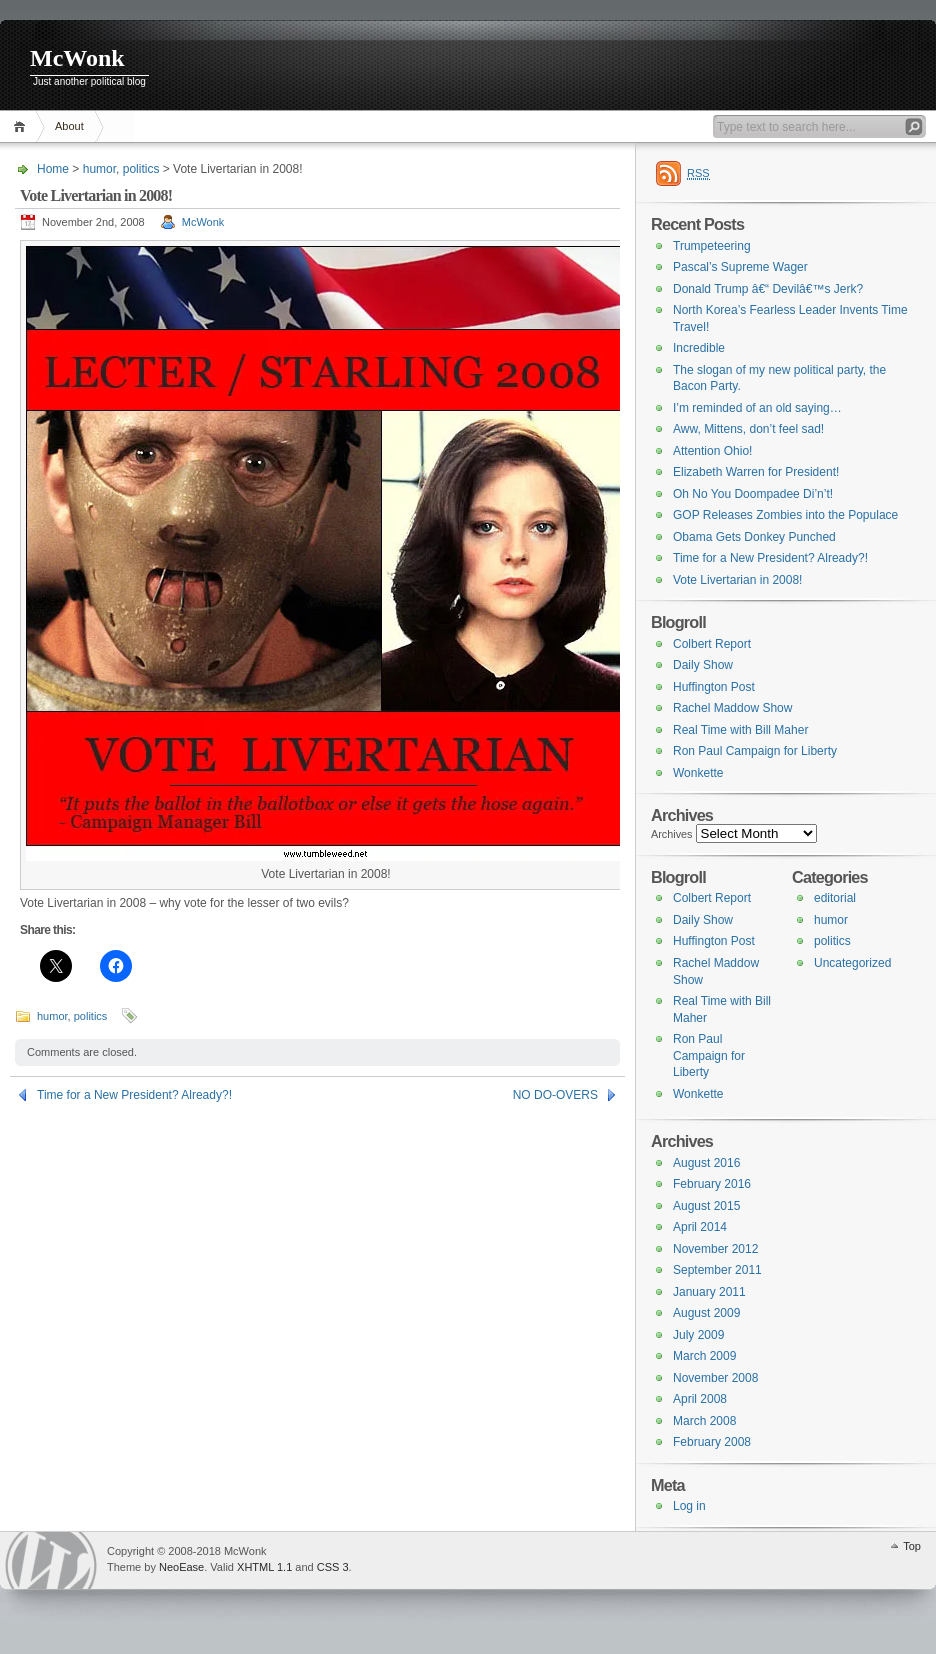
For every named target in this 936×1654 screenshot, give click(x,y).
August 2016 (706, 1163)
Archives (672, 834)
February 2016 (712, 1184)
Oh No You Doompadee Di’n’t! (753, 494)
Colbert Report (712, 644)
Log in (689, 1506)
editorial (835, 898)
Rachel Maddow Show (732, 708)
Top (912, 1546)
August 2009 (706, 1313)
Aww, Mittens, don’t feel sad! (748, 429)
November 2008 (715, 1378)
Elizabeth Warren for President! (756, 472)
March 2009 (704, 1356)
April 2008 (700, 1399)
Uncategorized (852, 963)
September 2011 (717, 1270)
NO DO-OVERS (555, 1095)
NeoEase (181, 1567)
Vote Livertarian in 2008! (737, 580)
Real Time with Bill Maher (740, 730)
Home (22, 126)
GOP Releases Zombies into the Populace (785, 515)
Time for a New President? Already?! (134, 1095)
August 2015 (706, 1206)
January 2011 (709, 1292)
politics (141, 169)
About (69, 126)
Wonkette (698, 773)
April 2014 (700, 1227)
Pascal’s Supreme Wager (740, 267)
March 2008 (704, 1421)
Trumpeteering (712, 246)
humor (99, 169)
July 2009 (698, 1335)
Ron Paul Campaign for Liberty (755, 751)
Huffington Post (714, 687)
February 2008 (712, 1442)
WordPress (51, 1560)
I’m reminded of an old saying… (757, 408)
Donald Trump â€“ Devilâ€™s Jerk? (768, 289)
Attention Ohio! (712, 451)
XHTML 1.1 (264, 1567)
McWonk (77, 58)
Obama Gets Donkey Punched (754, 537)
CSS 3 (333, 1567)
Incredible (699, 348)
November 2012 (715, 1249)
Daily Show (703, 665)
